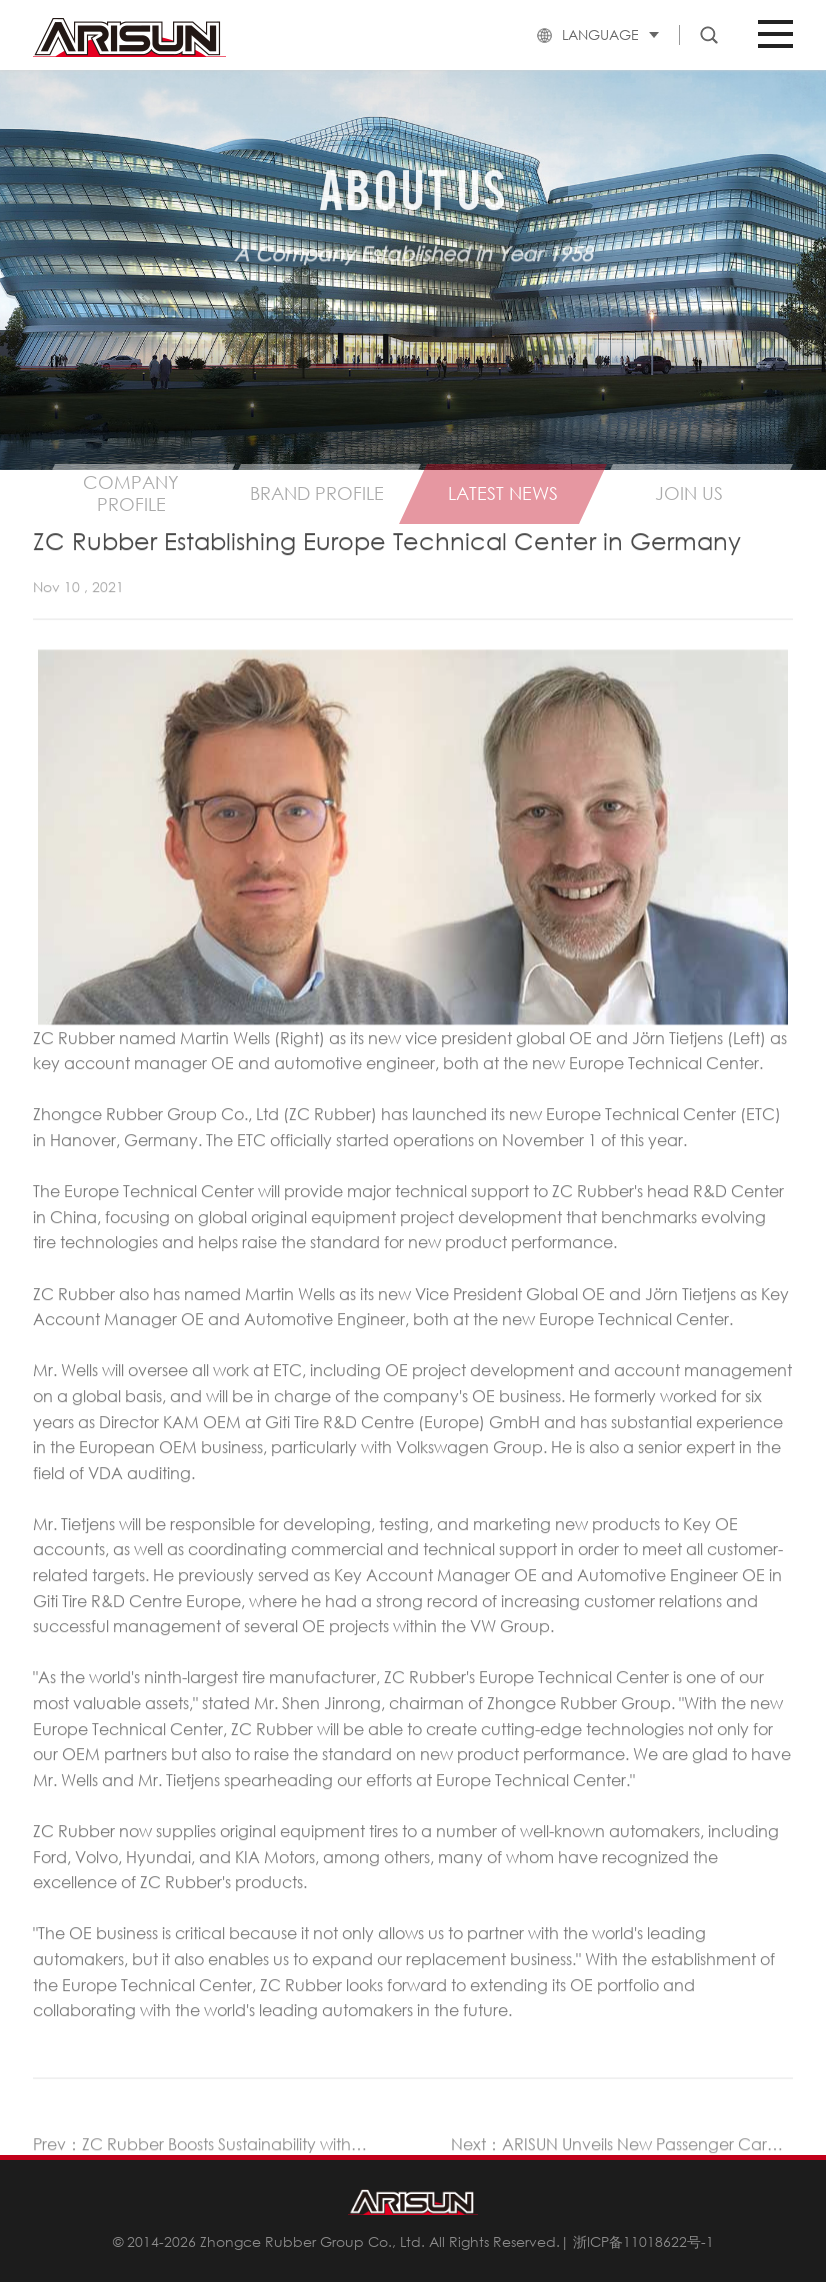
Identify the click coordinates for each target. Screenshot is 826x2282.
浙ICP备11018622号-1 (643, 2241)
